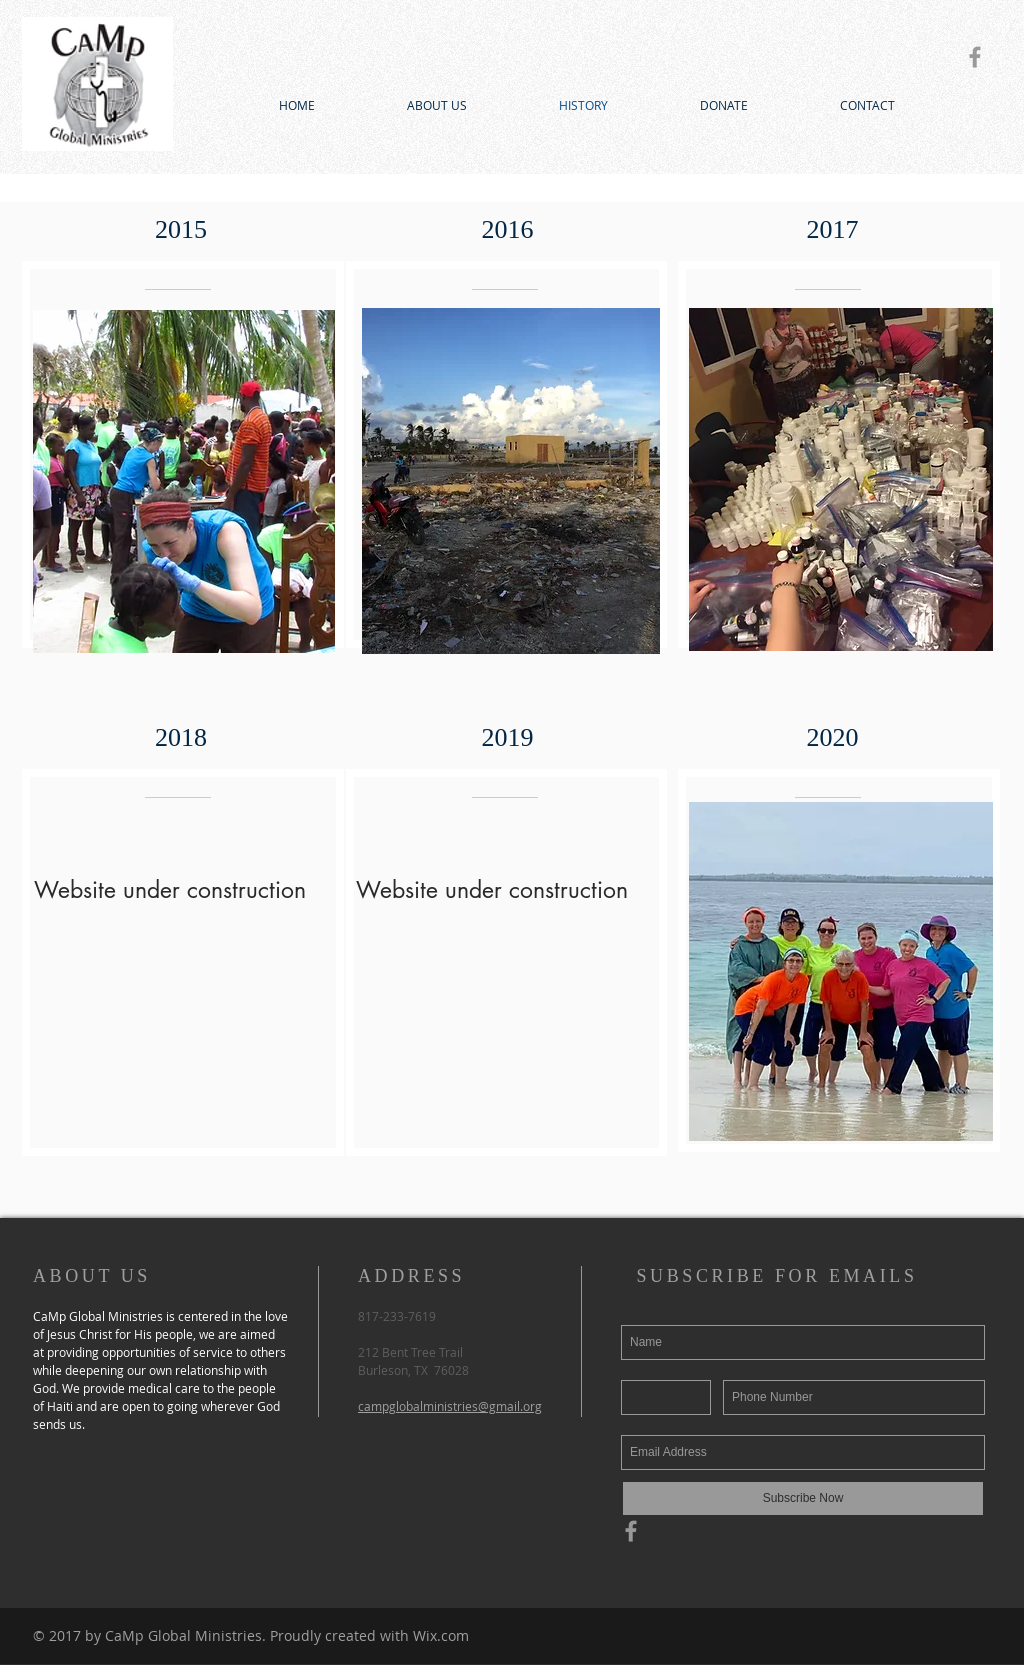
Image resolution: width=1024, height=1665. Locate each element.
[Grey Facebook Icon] (975, 57)
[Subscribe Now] (803, 1498)
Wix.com (441, 1635)
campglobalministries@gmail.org (450, 1406)
